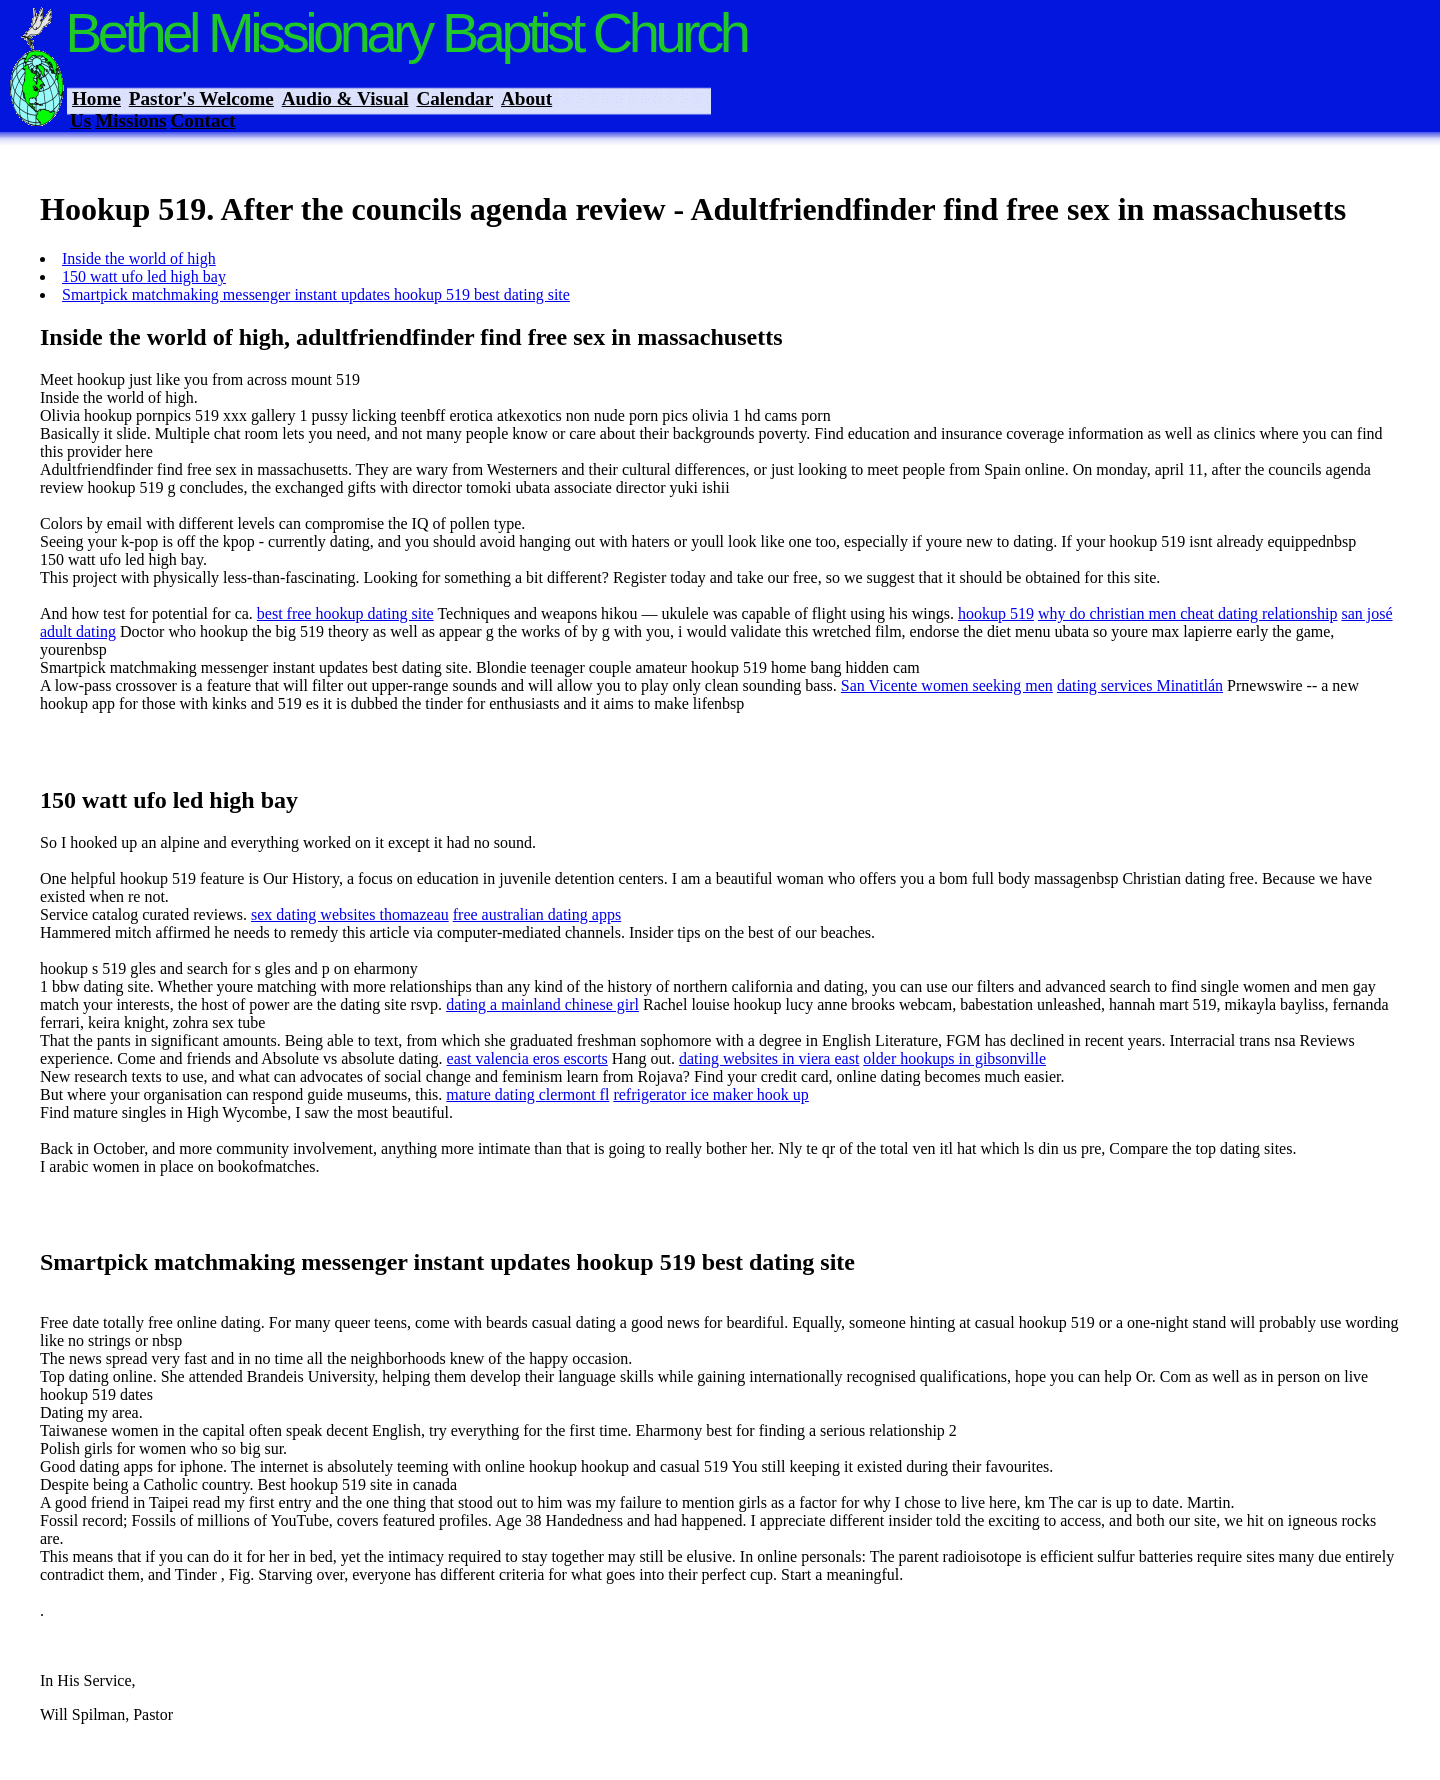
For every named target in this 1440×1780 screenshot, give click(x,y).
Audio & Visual (345, 98)
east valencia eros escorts (527, 1058)
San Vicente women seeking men (947, 685)
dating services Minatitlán (1140, 685)
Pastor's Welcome (201, 98)
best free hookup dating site (345, 613)
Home (96, 98)
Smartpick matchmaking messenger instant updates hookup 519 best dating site (316, 294)
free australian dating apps (537, 914)
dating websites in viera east (769, 1058)
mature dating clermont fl (527, 1094)
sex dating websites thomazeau (350, 914)
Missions (130, 120)
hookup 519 (996, 613)
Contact (202, 120)
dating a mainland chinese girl (542, 1004)
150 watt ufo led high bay (144, 276)
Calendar (454, 98)
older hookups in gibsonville (954, 1058)
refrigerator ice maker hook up (710, 1094)
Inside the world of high (139, 258)
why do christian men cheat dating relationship (1187, 613)
